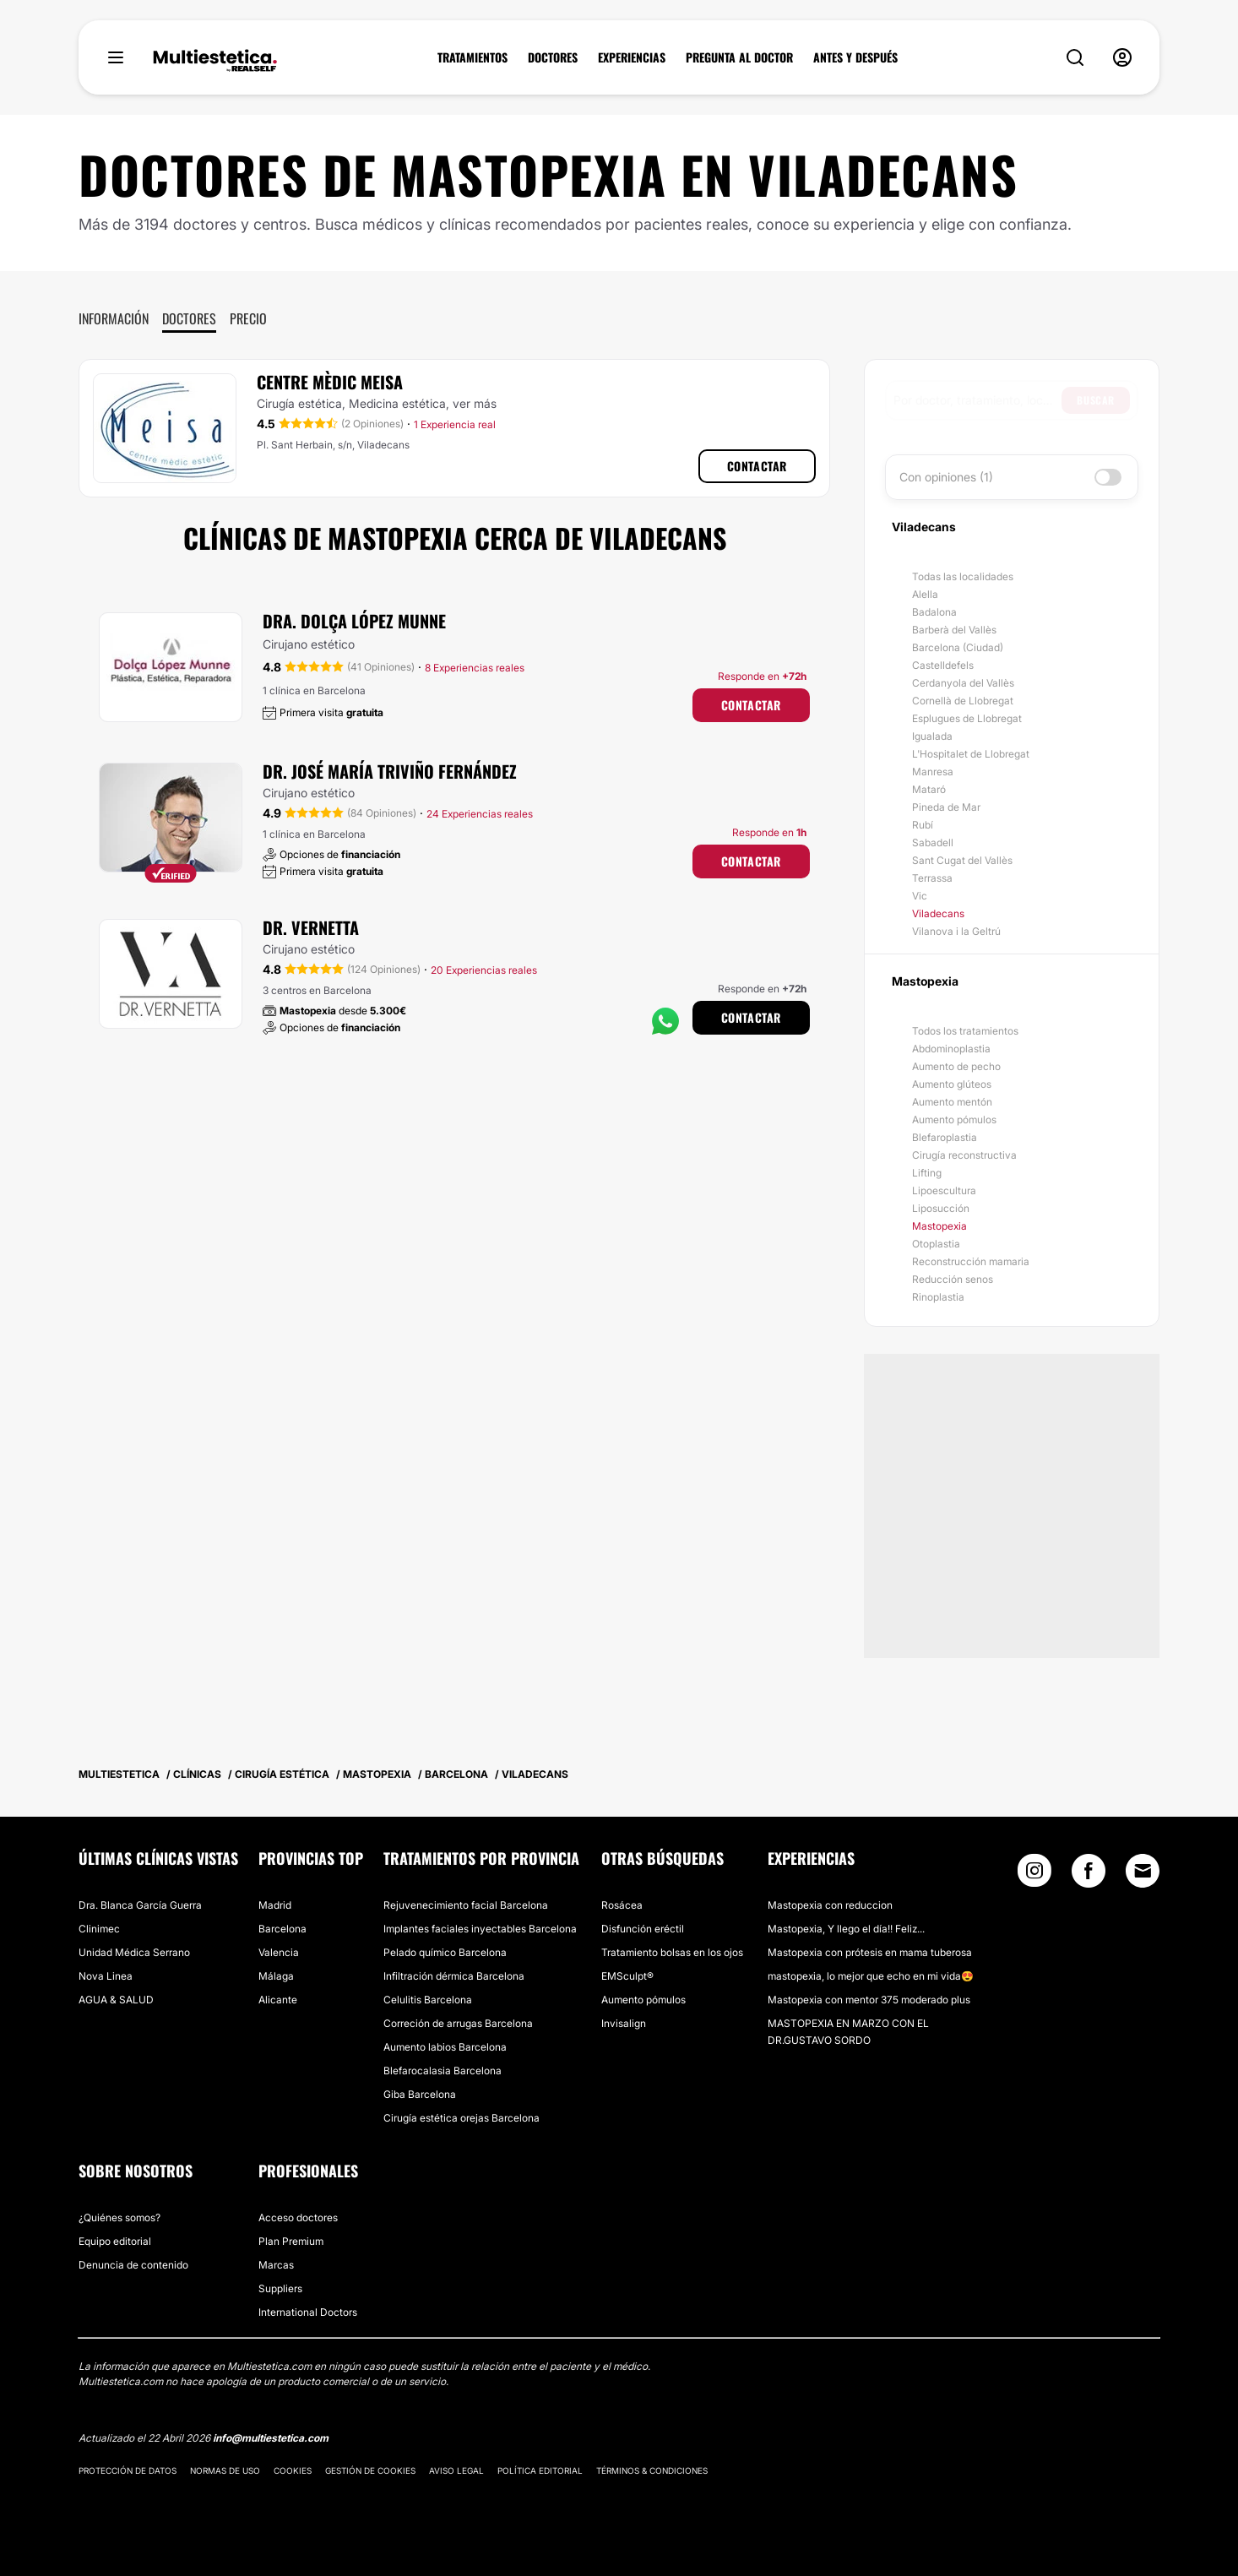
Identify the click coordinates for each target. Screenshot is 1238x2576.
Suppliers (280, 2288)
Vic (919, 895)
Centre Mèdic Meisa (330, 381)
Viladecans (938, 913)
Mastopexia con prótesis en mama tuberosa (870, 1952)
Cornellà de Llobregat (962, 700)
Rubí (922, 824)
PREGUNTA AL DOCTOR (739, 57)
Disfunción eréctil (642, 1928)
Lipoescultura (944, 1190)
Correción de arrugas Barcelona (458, 2023)
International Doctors (307, 2312)
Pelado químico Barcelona (445, 1952)
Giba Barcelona (419, 2094)
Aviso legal (456, 2470)
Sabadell (932, 842)
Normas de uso (225, 2470)
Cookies (293, 2470)
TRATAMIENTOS (472, 57)
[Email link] (1142, 1871)
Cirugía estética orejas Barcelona (461, 2117)
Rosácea (622, 1905)
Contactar (757, 466)
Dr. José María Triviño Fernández (390, 771)
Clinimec (99, 1928)
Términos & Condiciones (652, 2470)
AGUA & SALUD (116, 1999)
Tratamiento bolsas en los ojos (672, 1952)
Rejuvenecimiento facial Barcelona (465, 1905)
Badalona (934, 612)
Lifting (927, 1172)
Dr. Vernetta (311, 927)
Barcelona (282, 1928)
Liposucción (940, 1208)
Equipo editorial (115, 2241)
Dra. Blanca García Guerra (140, 1905)
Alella (925, 594)
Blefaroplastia (944, 1137)
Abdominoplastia (951, 1048)
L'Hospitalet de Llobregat (970, 753)
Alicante (277, 1999)
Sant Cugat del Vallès (962, 860)
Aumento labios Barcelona (445, 2047)
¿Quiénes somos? (119, 2217)
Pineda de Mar (946, 807)
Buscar (1096, 400)
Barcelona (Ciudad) (957, 647)
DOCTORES (553, 57)
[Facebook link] (1088, 1874)
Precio (248, 318)
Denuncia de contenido (133, 2264)
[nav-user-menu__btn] (1122, 57)
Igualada (932, 736)
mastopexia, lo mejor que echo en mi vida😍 (871, 1976)
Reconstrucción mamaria (970, 1261)
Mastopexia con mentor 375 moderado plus (869, 1999)
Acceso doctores (298, 2217)
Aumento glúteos (951, 1084)
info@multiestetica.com (271, 2438)
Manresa (932, 771)
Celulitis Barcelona (427, 1999)
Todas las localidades (962, 576)
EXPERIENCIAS (631, 57)
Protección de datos (127, 2470)
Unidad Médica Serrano (134, 1952)
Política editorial (540, 2470)
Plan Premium (290, 2241)
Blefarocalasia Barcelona (442, 2070)
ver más (475, 403)
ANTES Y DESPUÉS (855, 57)
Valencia (278, 1952)
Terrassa (932, 878)
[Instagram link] (1034, 1874)
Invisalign (623, 2023)
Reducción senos (952, 1279)
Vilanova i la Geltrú (956, 931)
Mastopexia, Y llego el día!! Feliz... (846, 1928)
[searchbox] (977, 400)
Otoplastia (936, 1243)
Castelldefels (943, 665)
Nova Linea (106, 1976)
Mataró (929, 789)
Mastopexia (939, 1226)
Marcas (276, 2264)
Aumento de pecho (956, 1066)
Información (114, 318)
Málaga (276, 1976)
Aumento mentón (952, 1101)
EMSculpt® (627, 1976)
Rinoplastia (938, 1297)
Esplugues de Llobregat (967, 718)
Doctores (189, 318)
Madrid (274, 1905)
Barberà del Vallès (954, 629)
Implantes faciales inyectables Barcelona (480, 1928)
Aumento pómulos (954, 1119)
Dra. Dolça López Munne (354, 620)
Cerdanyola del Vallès (963, 683)
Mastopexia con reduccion (830, 1905)
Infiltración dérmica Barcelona (453, 1976)
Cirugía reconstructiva (964, 1155)
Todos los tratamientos (965, 1030)
